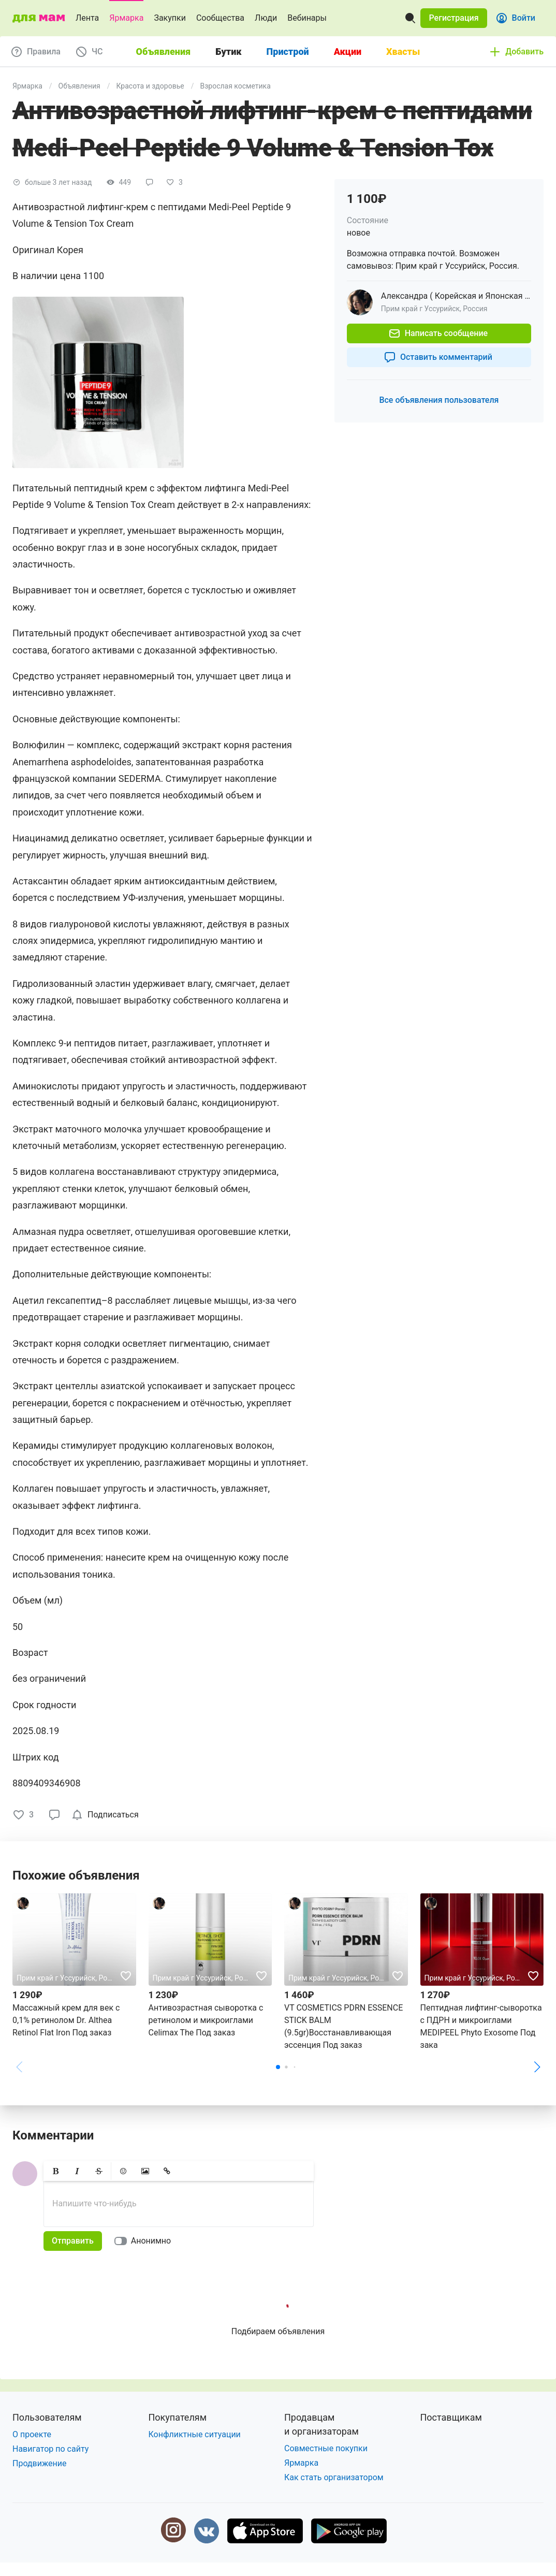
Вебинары (307, 18)
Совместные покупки (326, 2448)
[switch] (144, 2241)
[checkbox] (107, 1815)
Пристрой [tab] (288, 51)
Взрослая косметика (235, 86)
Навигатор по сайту (50, 2449)
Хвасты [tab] (403, 51)
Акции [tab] (347, 51)
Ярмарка (126, 18)
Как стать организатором (334, 2477)
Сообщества (220, 18)
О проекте (31, 2434)
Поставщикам (451, 2417)
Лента (87, 18)
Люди (266, 18)
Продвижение (39, 2463)
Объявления (79, 86)
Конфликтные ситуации (195, 2434)
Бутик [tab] (228, 51)
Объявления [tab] (163, 51)
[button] (453, 18)
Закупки (170, 18)
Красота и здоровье (150, 86)
